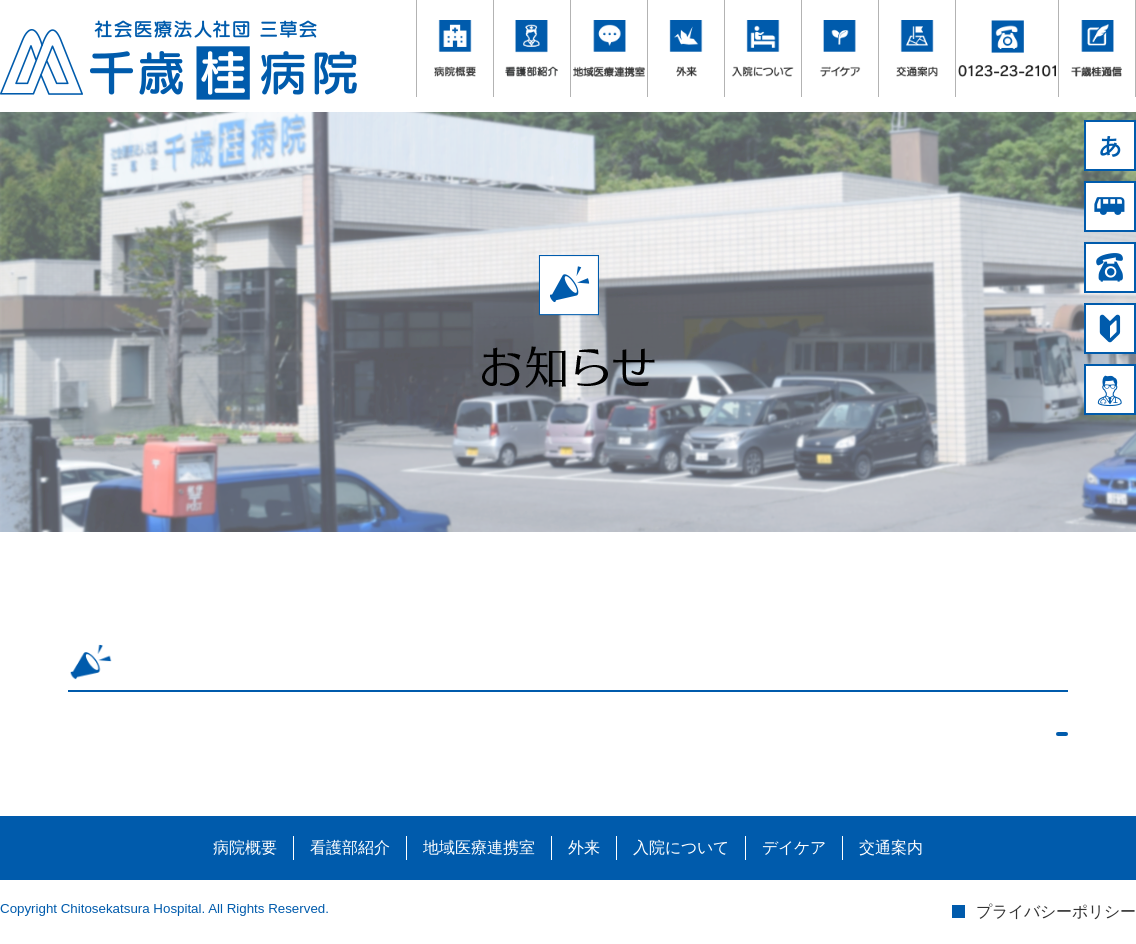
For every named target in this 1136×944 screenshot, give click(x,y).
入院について (681, 847)
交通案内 (891, 847)
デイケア (794, 847)
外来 (584, 847)
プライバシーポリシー (1056, 911)
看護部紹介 (350, 847)
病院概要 (245, 847)
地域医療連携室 (479, 847)
